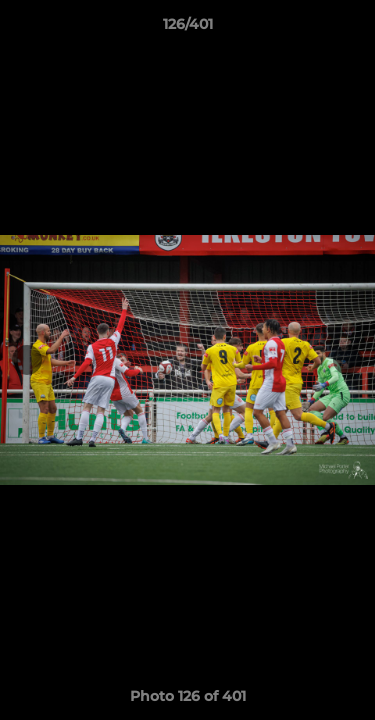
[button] (351, 29)
